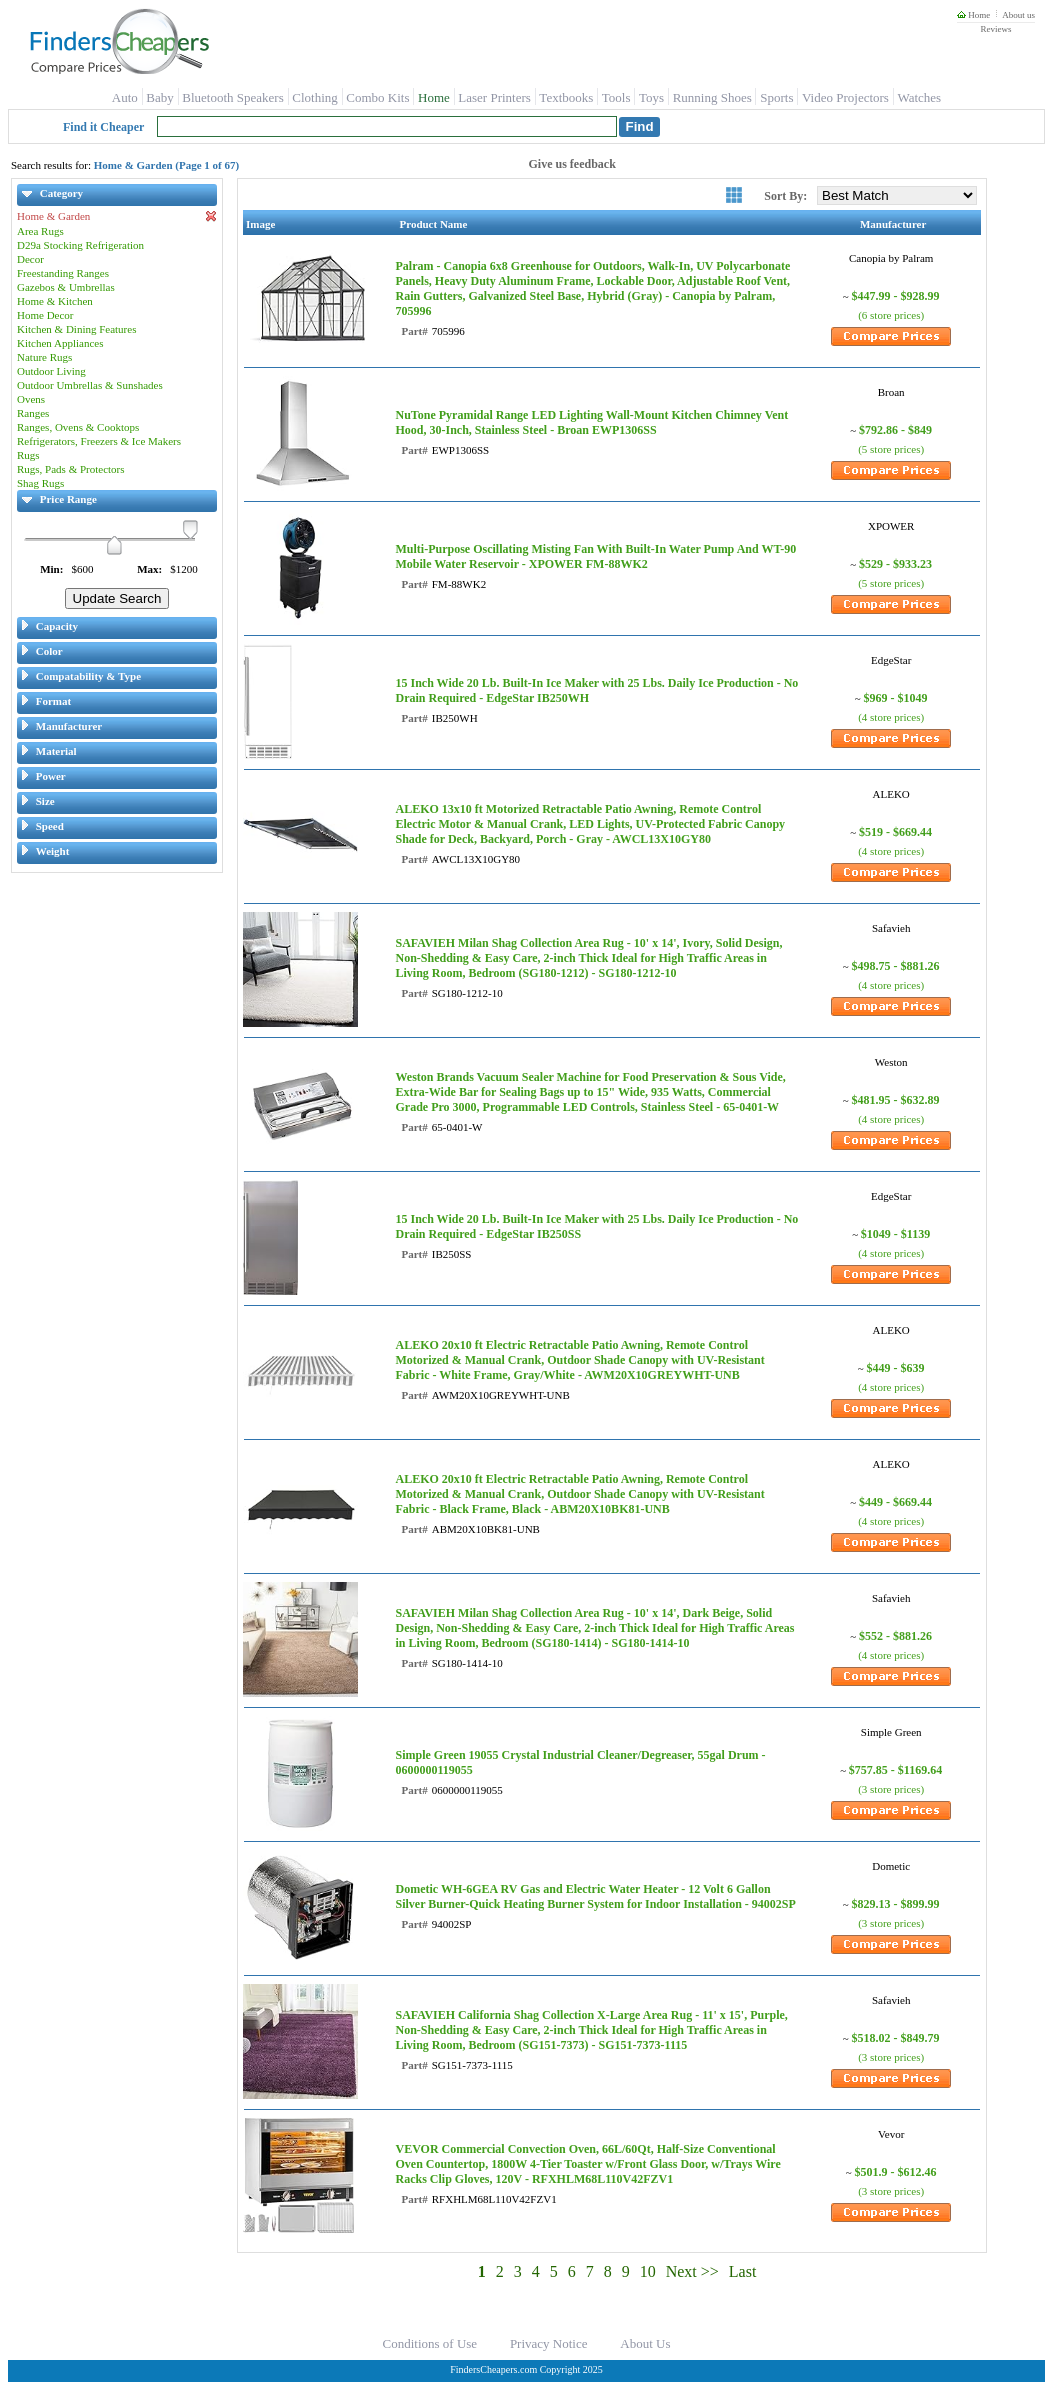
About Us (645, 2343)
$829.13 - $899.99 (896, 1904)
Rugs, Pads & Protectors (71, 469)
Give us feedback (572, 164)
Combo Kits (377, 97)
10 (648, 2271)
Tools (616, 97)
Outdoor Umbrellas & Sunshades (90, 385)
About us (1018, 15)
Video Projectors (845, 97)
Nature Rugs (44, 357)
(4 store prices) (891, 717)
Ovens (31, 399)
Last (743, 2271)
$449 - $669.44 (895, 1502)
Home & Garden (117, 216)
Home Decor (45, 315)
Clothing (315, 97)
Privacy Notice (549, 2343)
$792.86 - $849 (895, 430)
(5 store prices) (891, 449)
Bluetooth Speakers (232, 97)
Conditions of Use (430, 2343)
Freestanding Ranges (63, 273)
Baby (159, 97)
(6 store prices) (891, 315)
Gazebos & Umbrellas (66, 287)
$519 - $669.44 (895, 832)
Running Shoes (712, 97)
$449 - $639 (896, 1368)
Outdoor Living (51, 371)
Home (973, 15)
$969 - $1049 (896, 698)
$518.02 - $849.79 (896, 2038)
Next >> (692, 2271)
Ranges (33, 413)
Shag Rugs (40, 483)
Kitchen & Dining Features (76, 329)
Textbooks (566, 97)
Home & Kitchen (55, 301)
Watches (919, 97)
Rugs (28, 455)
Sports (776, 97)
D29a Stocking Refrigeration (80, 245)
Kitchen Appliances (60, 343)
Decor (30, 259)
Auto (125, 97)
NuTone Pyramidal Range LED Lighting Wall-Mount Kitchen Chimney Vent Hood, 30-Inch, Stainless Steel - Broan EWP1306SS (591, 422)
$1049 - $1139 (895, 1234)
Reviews (995, 29)
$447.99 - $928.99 (896, 296)
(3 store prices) (891, 1789)
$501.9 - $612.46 (896, 2172)
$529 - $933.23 (895, 564)
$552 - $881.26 (895, 1636)
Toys (651, 97)
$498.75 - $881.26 (896, 966)
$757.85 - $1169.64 (895, 1770)
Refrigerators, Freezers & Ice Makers (99, 441)
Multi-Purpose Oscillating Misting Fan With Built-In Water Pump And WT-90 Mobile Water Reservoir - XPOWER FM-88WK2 (595, 556)
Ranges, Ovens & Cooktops (78, 427)
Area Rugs (40, 231)
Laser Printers (494, 97)
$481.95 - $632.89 (896, 1100)
